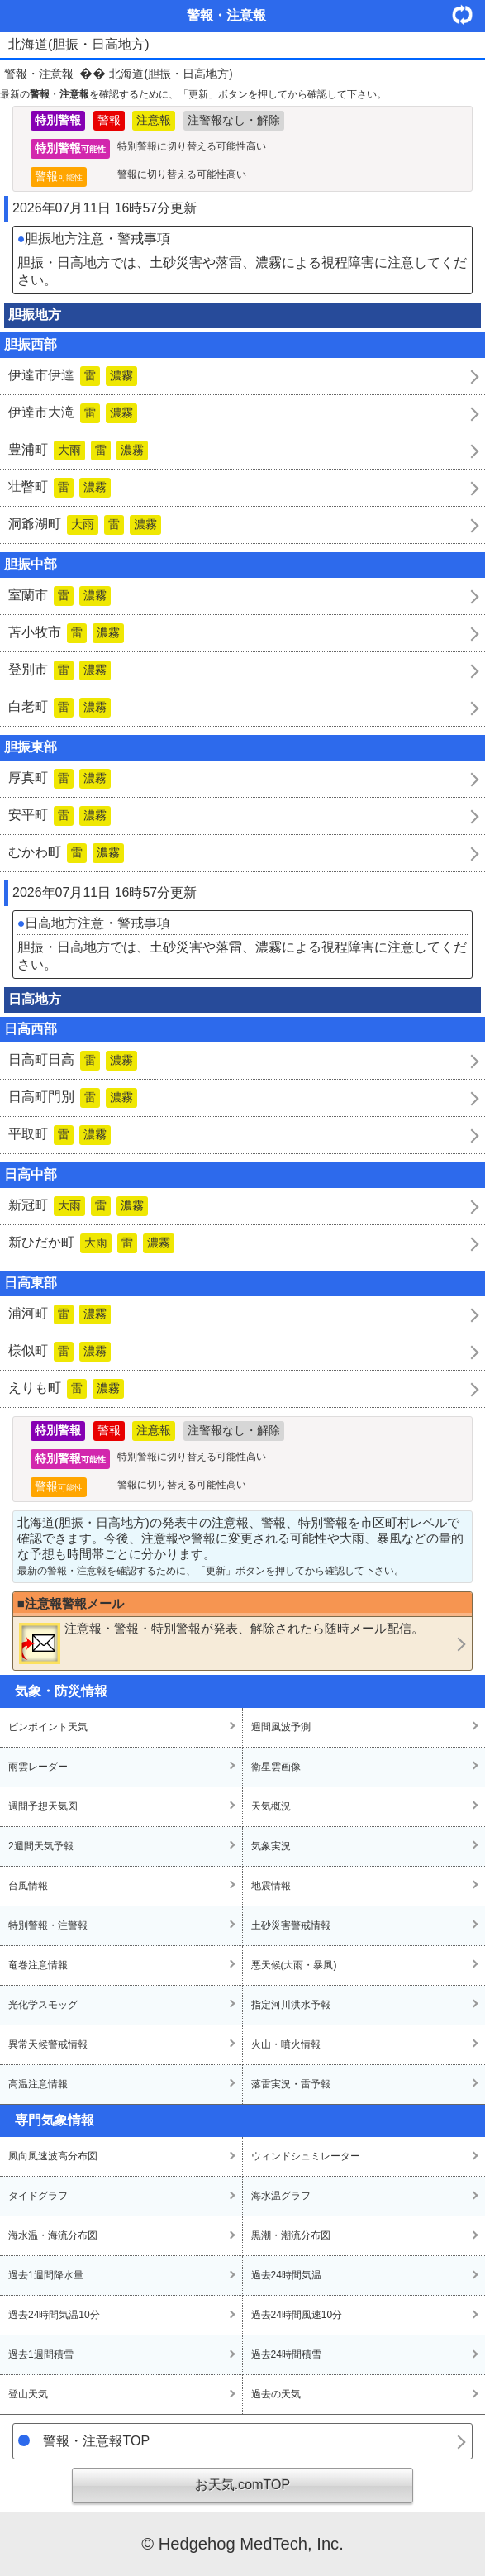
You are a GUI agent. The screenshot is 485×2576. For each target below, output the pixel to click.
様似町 (59, 1352)
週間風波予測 (281, 1727)
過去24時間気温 (286, 2275)
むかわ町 (66, 853)
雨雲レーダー (38, 1766)
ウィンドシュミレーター (305, 2156)
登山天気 (28, 2394)
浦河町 (59, 1314)
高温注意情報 (38, 2084)
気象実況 (271, 1846)
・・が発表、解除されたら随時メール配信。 (221, 1642)
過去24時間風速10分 (297, 2315)
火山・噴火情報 (286, 2044)
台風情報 (28, 1885)
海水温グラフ (281, 2196)
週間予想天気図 (43, 1806)
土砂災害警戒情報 (290, 1925)
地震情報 (271, 1885)
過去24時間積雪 (286, 2354)
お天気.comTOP (242, 2485)
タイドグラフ (38, 2196)
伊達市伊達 (72, 376)
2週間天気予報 (41, 1846)
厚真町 (59, 779)
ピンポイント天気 (48, 1727)
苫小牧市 (66, 633)
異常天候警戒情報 (48, 2044)
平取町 (59, 1135)
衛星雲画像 (276, 1766)
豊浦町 (78, 450)
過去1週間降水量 (45, 2275)
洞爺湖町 (84, 525)
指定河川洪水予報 (290, 2005)
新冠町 (78, 1206)
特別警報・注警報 (48, 1925)
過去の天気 (276, 2394)
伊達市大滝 (72, 413)
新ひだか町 (91, 1243)
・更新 (468, 14)
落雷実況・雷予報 (290, 2084)
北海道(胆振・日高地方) (170, 73)
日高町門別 (72, 1098)
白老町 (59, 708)
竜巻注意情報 (38, 1965)
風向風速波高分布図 (52, 2156)
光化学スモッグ (43, 2005)
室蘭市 (59, 596)
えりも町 (66, 1389)
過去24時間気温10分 (54, 2315)
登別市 (59, 670)
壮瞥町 (59, 488)
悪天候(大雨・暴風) (294, 1965)
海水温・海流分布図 (52, 2235)
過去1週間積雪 (41, 2354)
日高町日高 (72, 1061)
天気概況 (271, 1806)
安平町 (59, 816)
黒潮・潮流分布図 (290, 2235)
